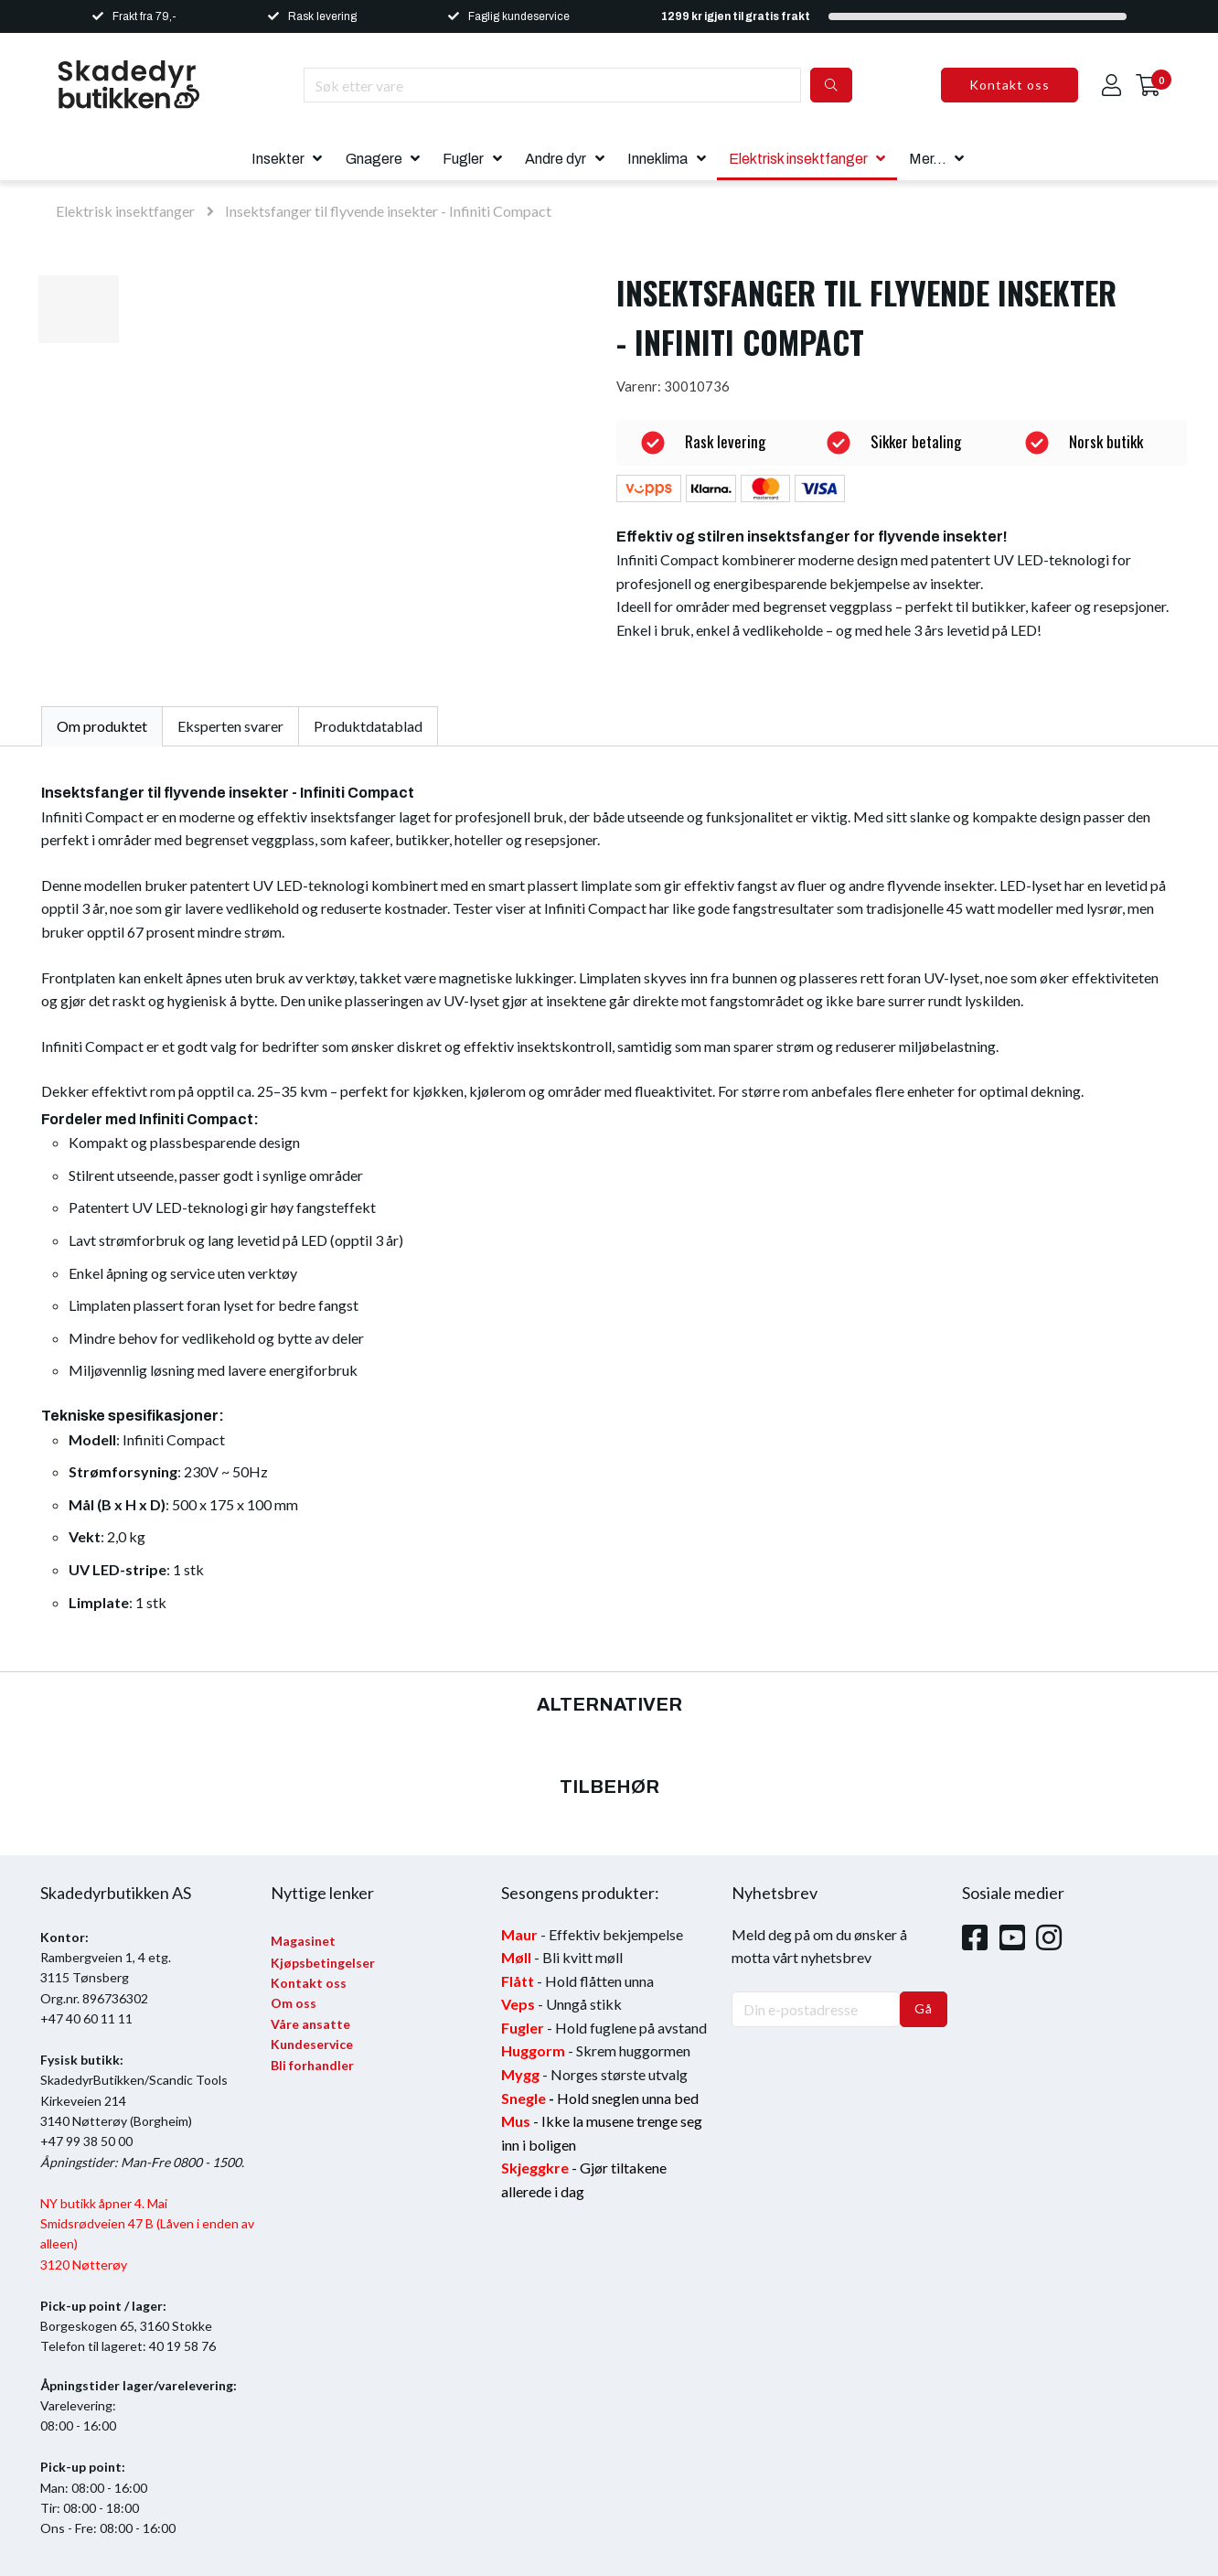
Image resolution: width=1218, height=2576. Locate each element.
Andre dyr (555, 158)
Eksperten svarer (230, 726)
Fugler (463, 158)
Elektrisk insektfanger (798, 158)
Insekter (277, 158)
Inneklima (657, 158)
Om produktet (102, 726)
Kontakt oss (1009, 84)
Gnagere (374, 158)
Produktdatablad (368, 726)
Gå (923, 2008)
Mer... (927, 158)
